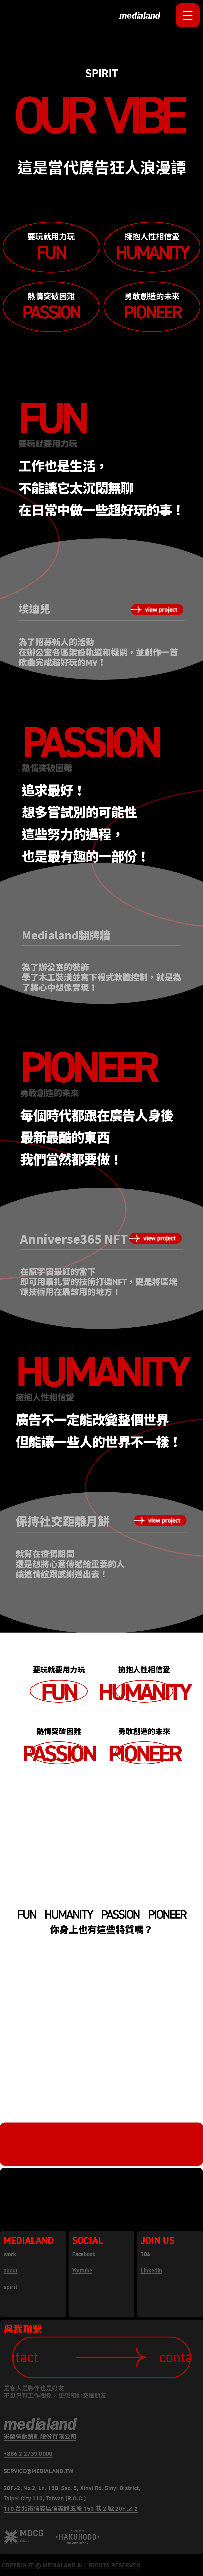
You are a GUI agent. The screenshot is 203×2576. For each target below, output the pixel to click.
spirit (10, 2287)
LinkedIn (151, 2270)
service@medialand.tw (39, 2471)
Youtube (82, 2270)
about (10, 2270)
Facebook (84, 2254)
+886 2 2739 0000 (28, 2454)
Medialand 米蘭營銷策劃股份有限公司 (140, 15)
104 (145, 2254)
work (10, 2254)
